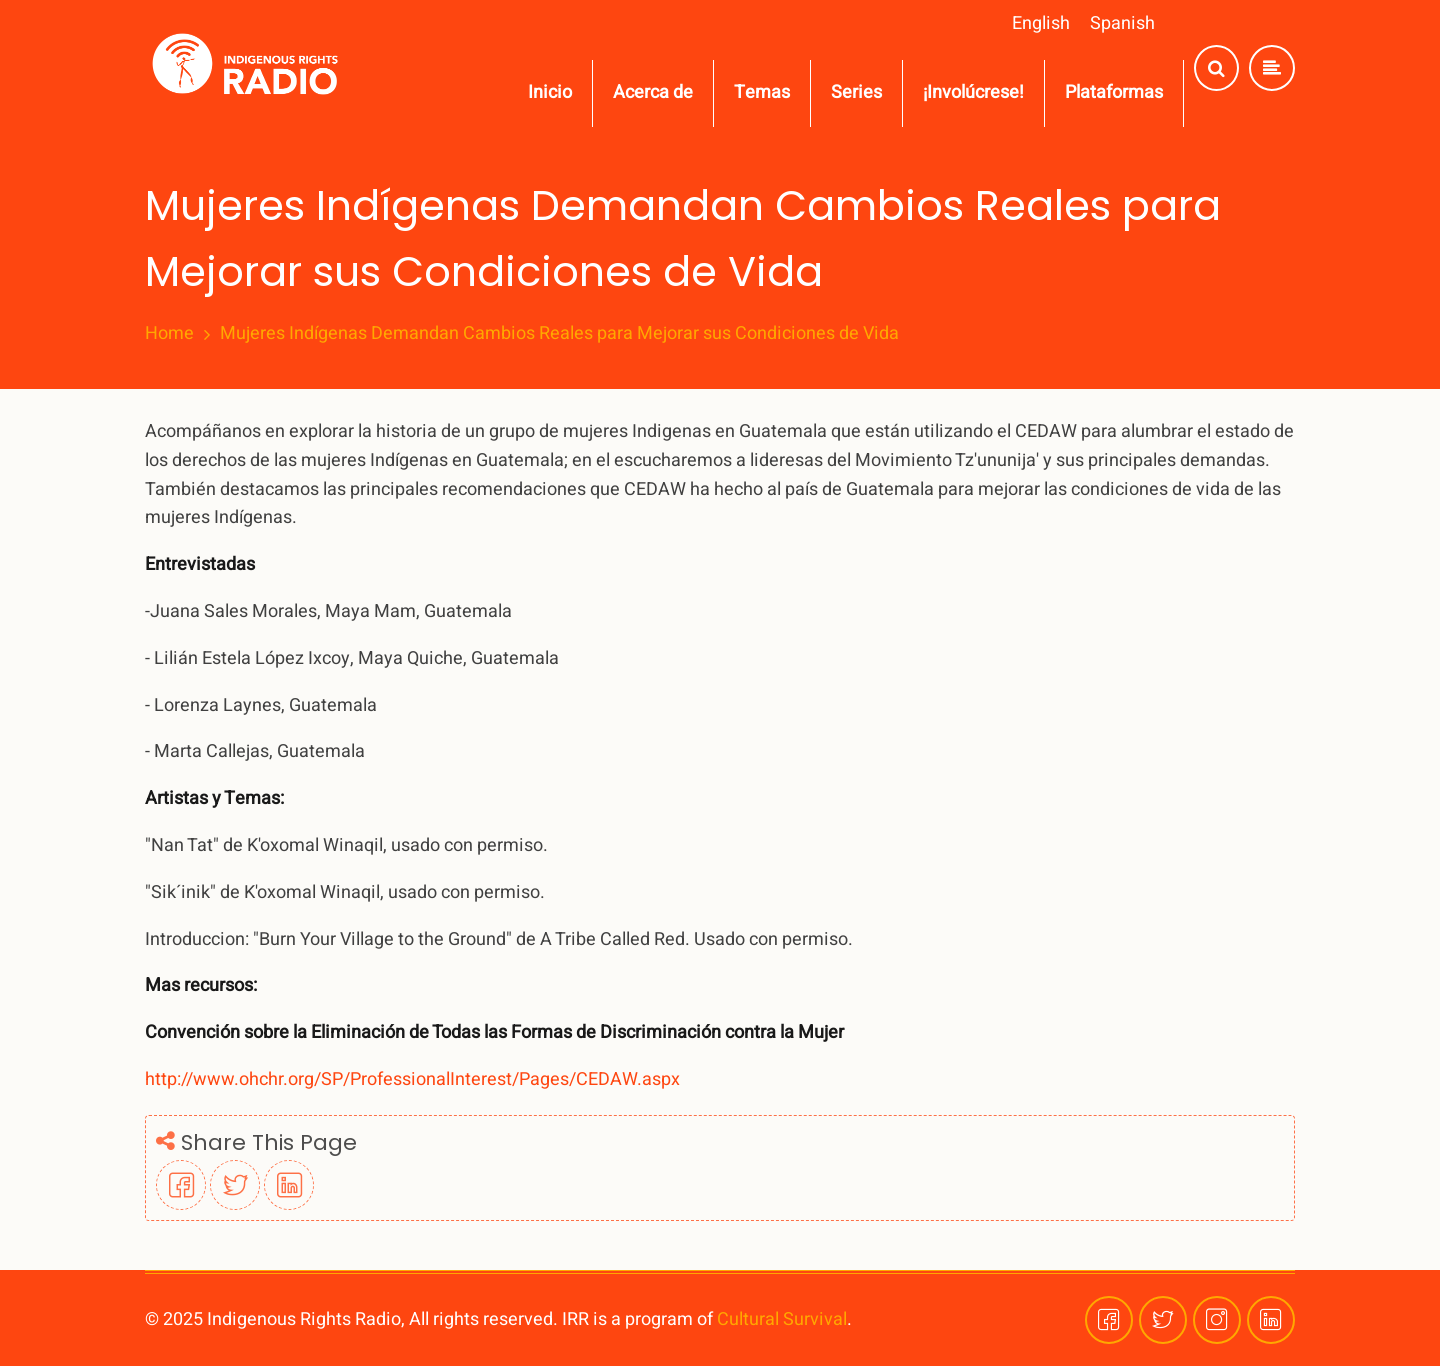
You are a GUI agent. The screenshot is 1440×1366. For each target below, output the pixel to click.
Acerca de (653, 92)
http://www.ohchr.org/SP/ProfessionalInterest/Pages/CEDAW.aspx (412, 1079)
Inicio (550, 92)
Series (856, 92)
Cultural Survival (782, 1319)
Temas (762, 92)
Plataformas (1114, 92)
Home (169, 334)
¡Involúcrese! (973, 92)
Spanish (1122, 23)
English (1041, 23)
